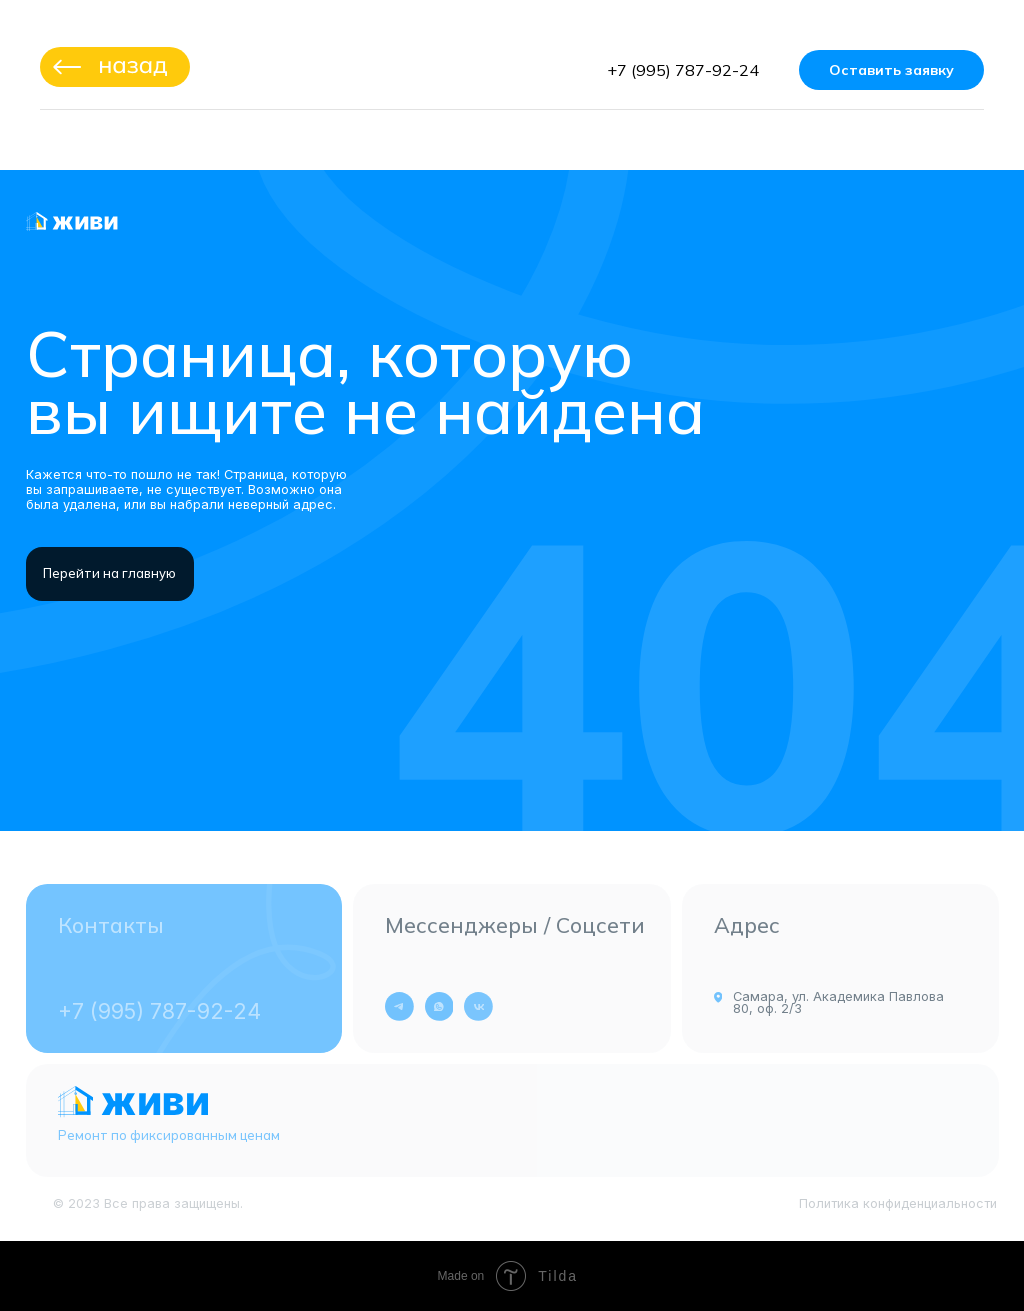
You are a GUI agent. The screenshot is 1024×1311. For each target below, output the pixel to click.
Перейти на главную (109, 573)
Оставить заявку (891, 70)
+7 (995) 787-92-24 (683, 70)
